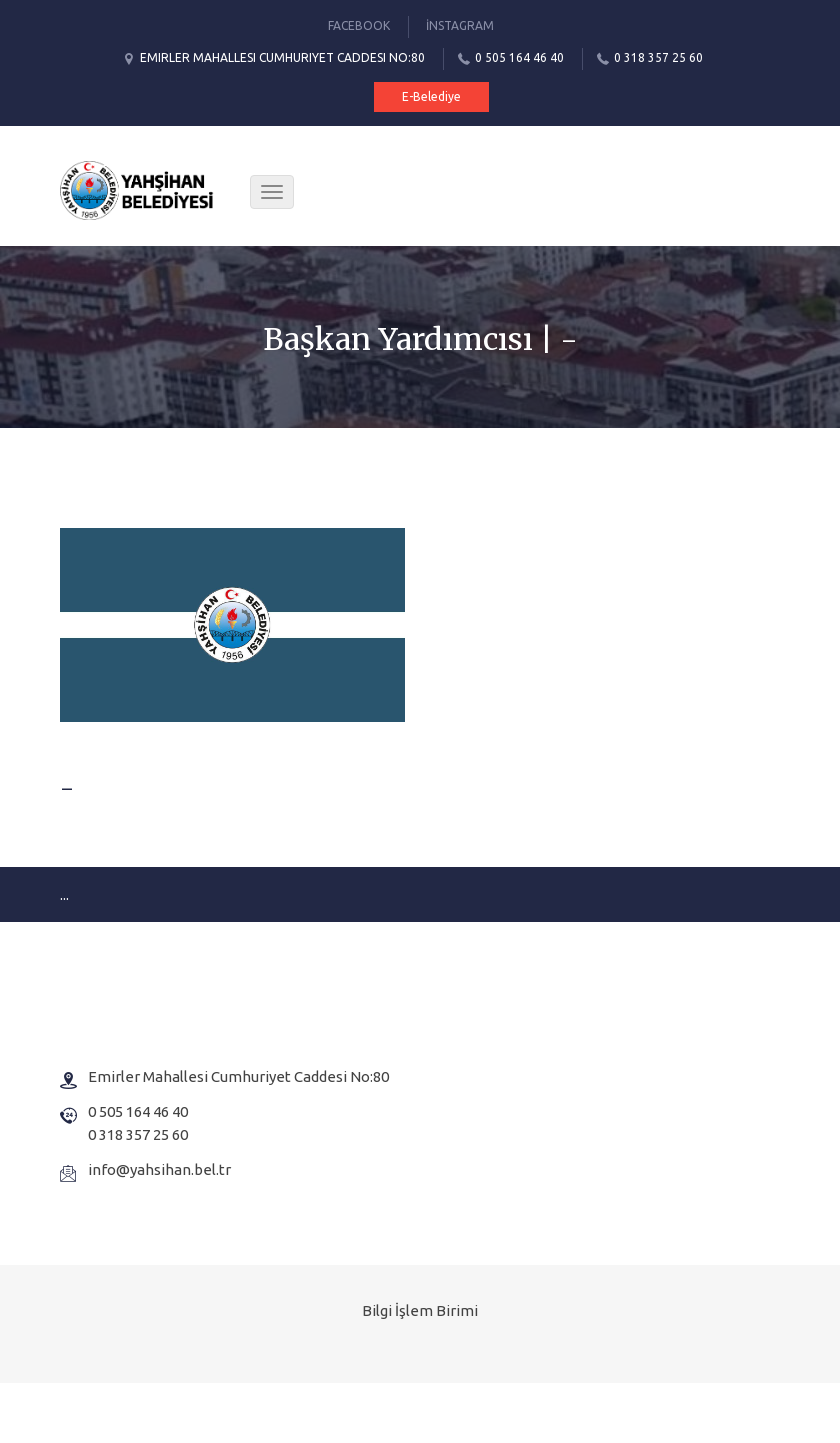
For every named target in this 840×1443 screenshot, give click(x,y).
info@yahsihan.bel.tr (159, 1169)
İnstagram (460, 25)
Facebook (359, 25)
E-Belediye (431, 96)
